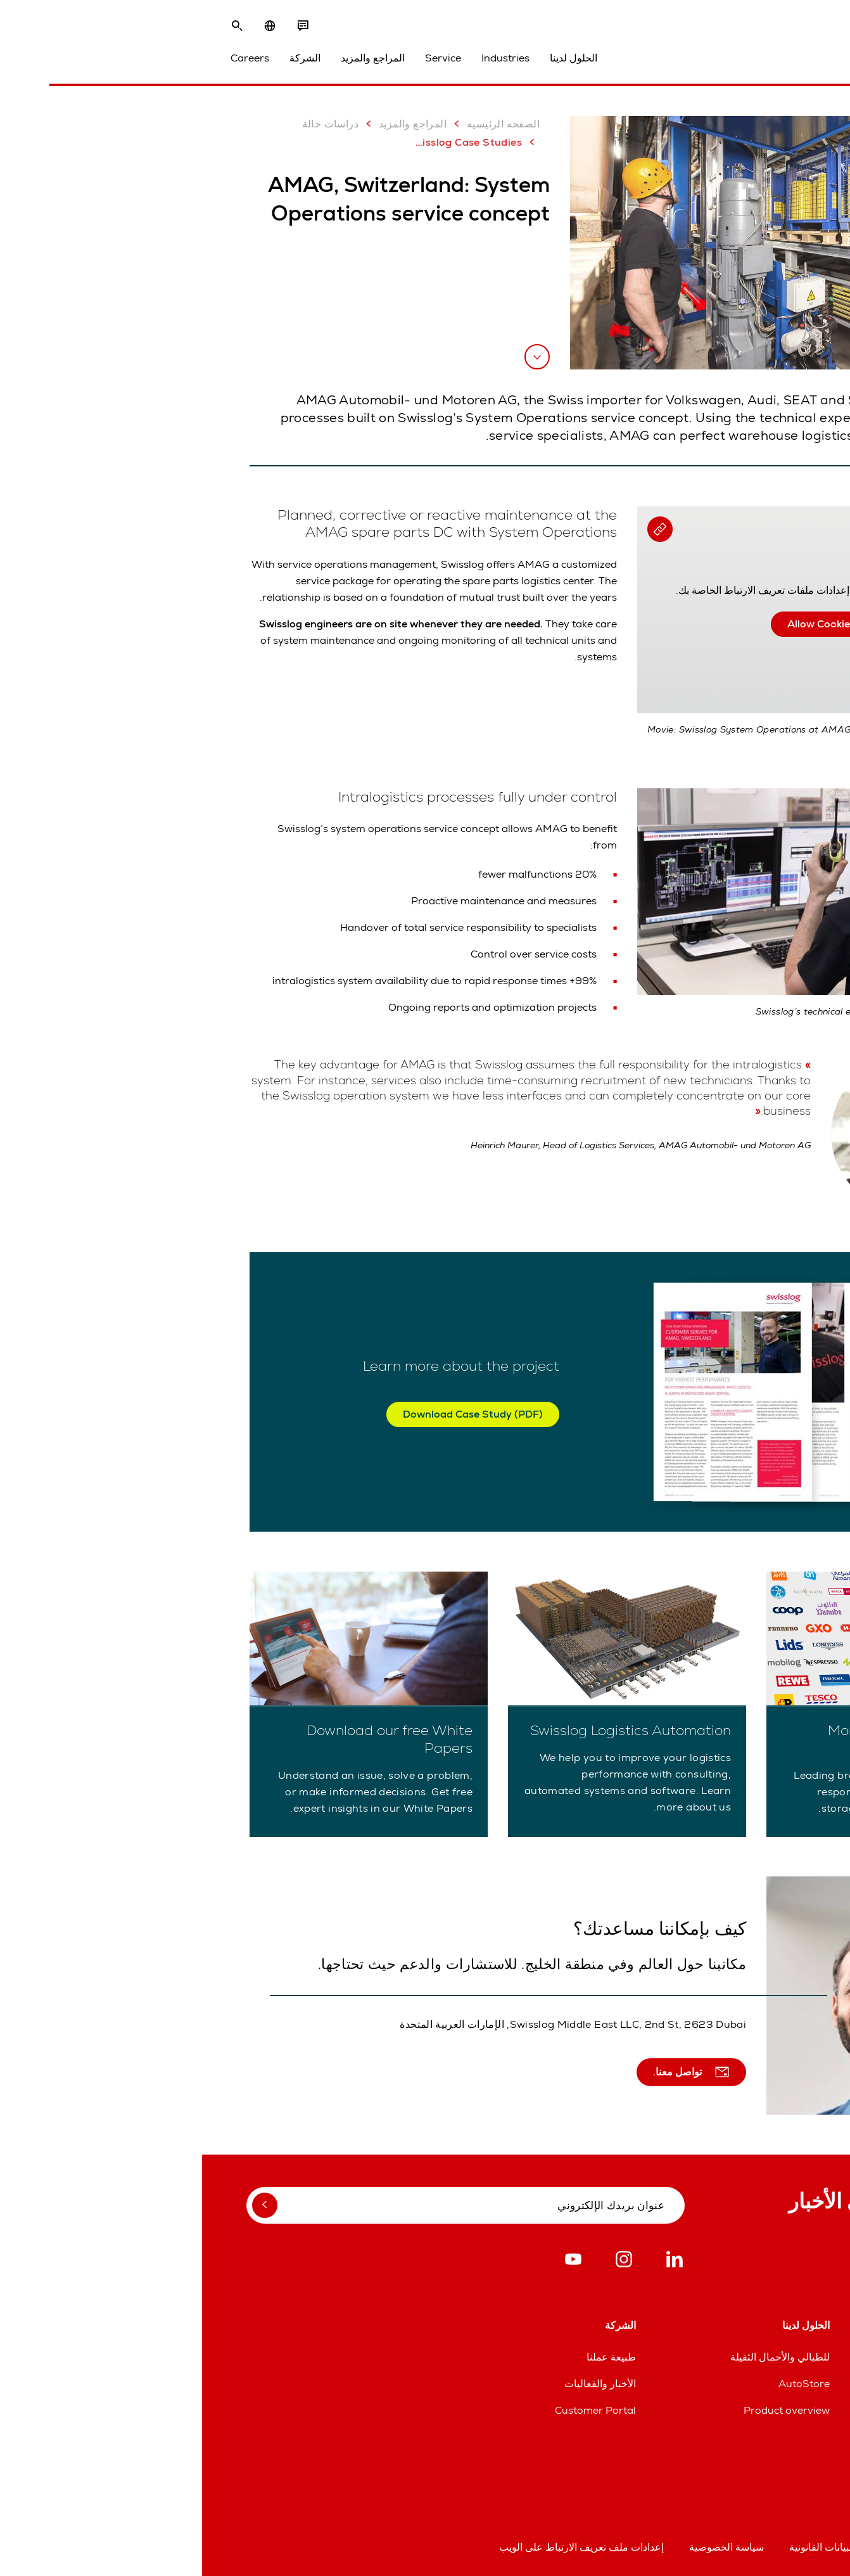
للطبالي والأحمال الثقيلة (578, 2357)
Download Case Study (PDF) (271, 1414)
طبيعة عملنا (409, 2357)
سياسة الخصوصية (524, 2547)
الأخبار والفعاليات (398, 2383)
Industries (303, 58)
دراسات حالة (137, 123)
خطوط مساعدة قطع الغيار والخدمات (743, 2383)
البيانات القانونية (620, 2547)
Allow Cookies (619, 624)
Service (241, 58)
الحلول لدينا (371, 58)
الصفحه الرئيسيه (301, 124)
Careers (48, 58)
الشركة (102, 58)
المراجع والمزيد (171, 58)
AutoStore (602, 2383)
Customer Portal (393, 2410)
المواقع (806, 2357)
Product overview (585, 2410)
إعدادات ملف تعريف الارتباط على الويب (379, 2547)
